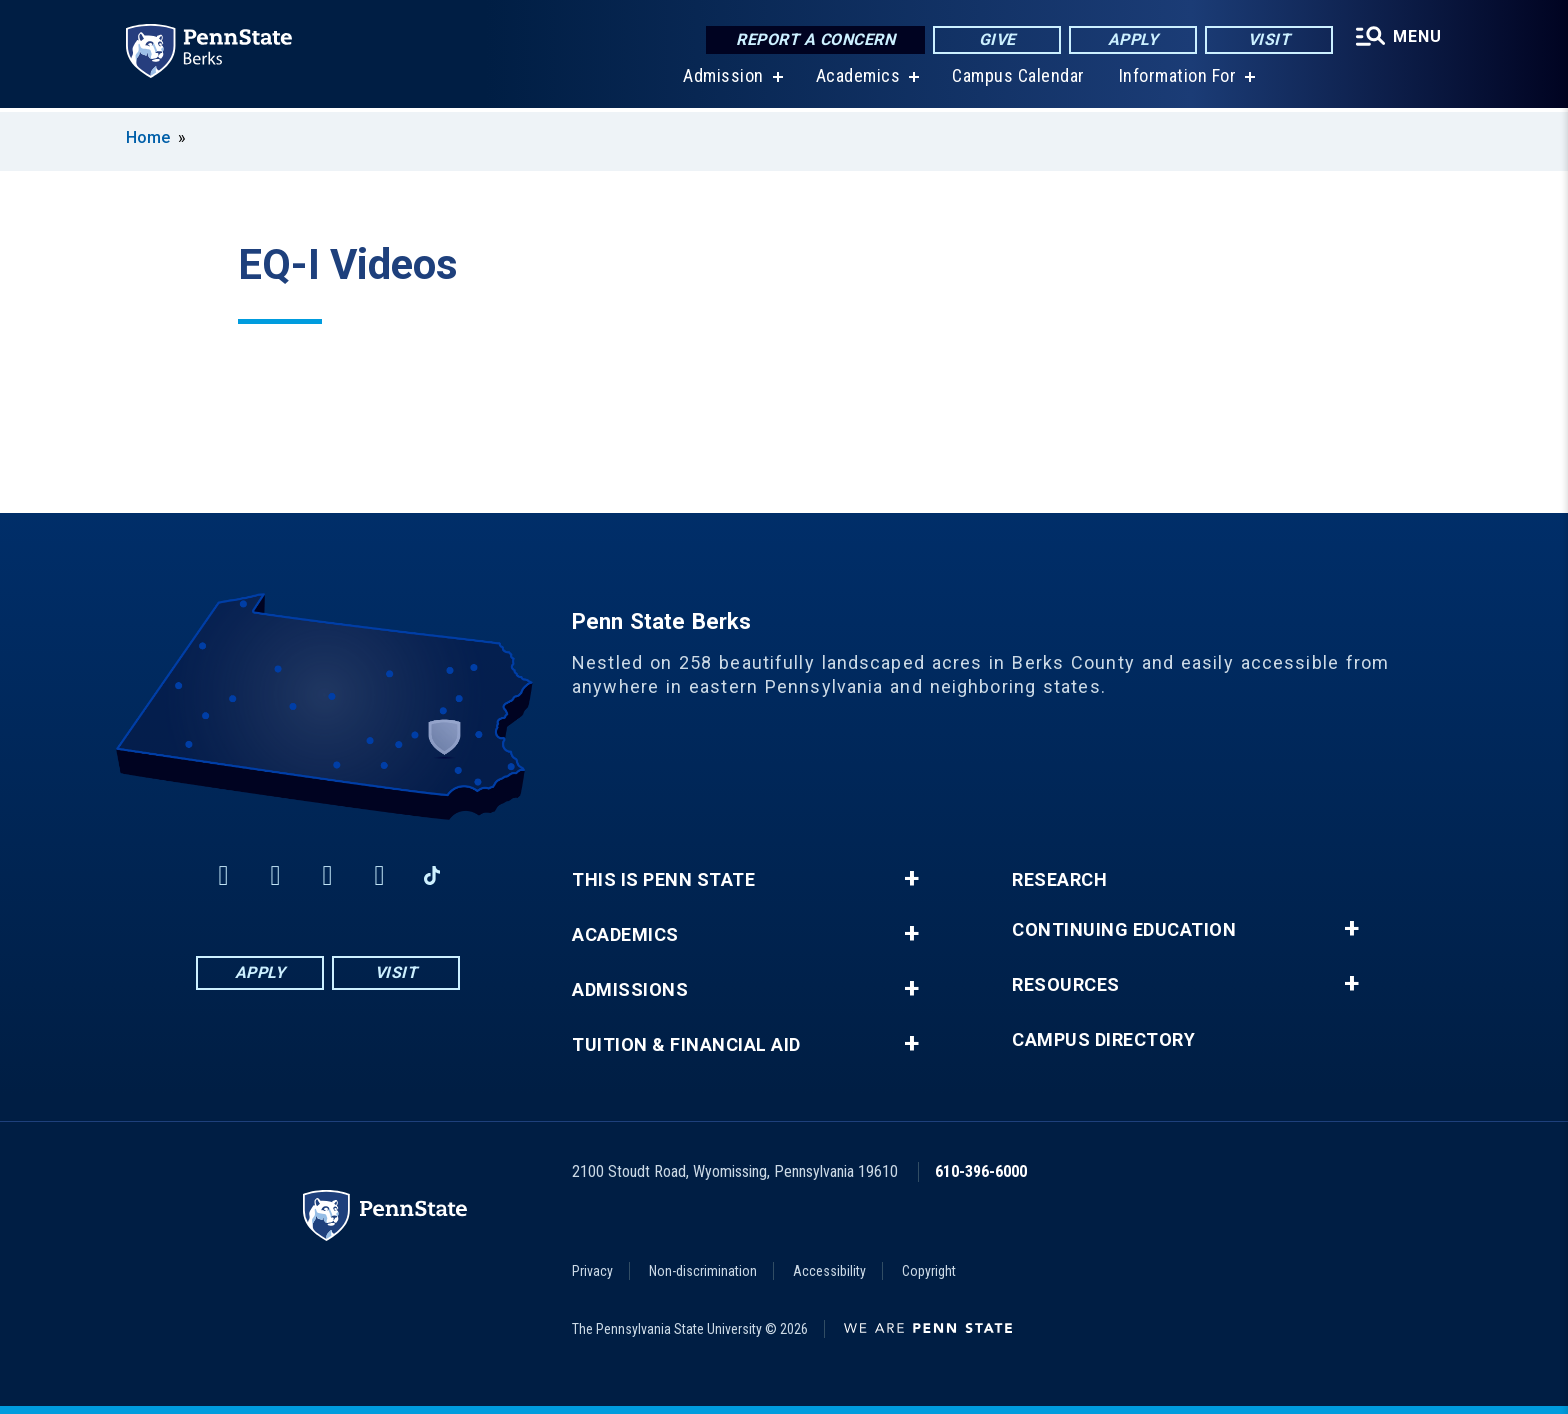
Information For (1178, 79)
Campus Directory (1103, 1040)
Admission (723, 79)
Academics (858, 79)
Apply (1133, 39)
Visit (1269, 39)
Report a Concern (815, 39)
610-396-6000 (981, 1171)
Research (1059, 880)
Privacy (592, 1271)
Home (148, 137)
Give (997, 39)
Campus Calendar (1018, 79)
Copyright (929, 1271)
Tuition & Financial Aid (686, 1045)
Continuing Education (1124, 930)
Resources (1066, 985)
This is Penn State (663, 880)
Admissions (630, 990)
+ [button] (911, 879)
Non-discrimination (703, 1271)
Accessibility (829, 1271)
